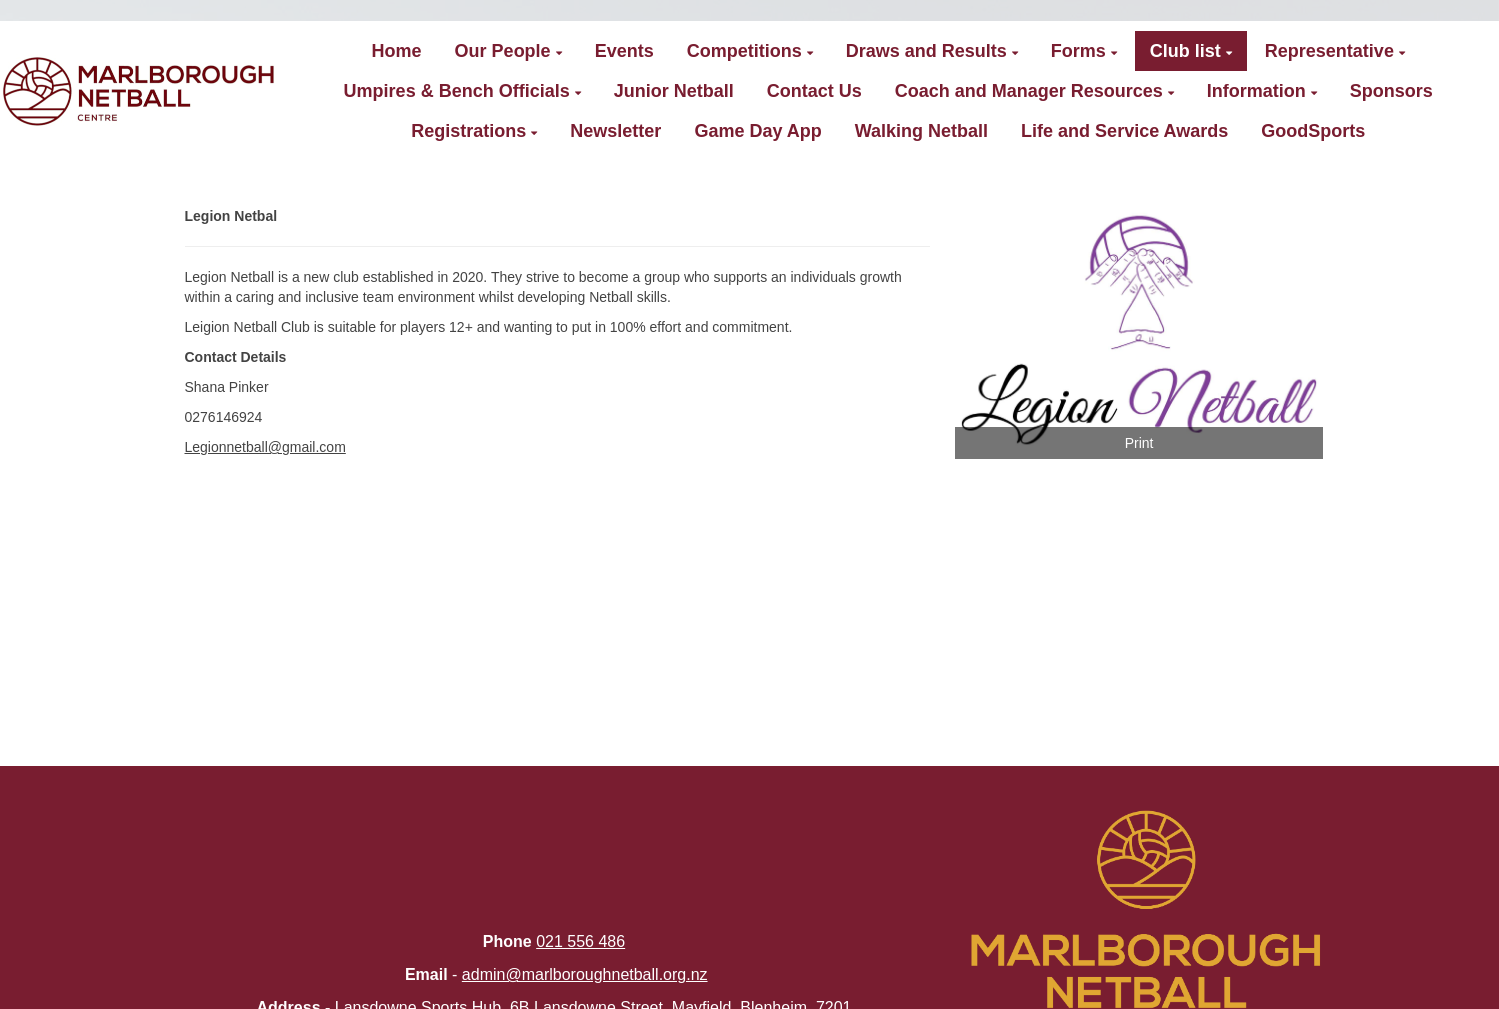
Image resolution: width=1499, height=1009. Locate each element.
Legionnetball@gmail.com (265, 447)
